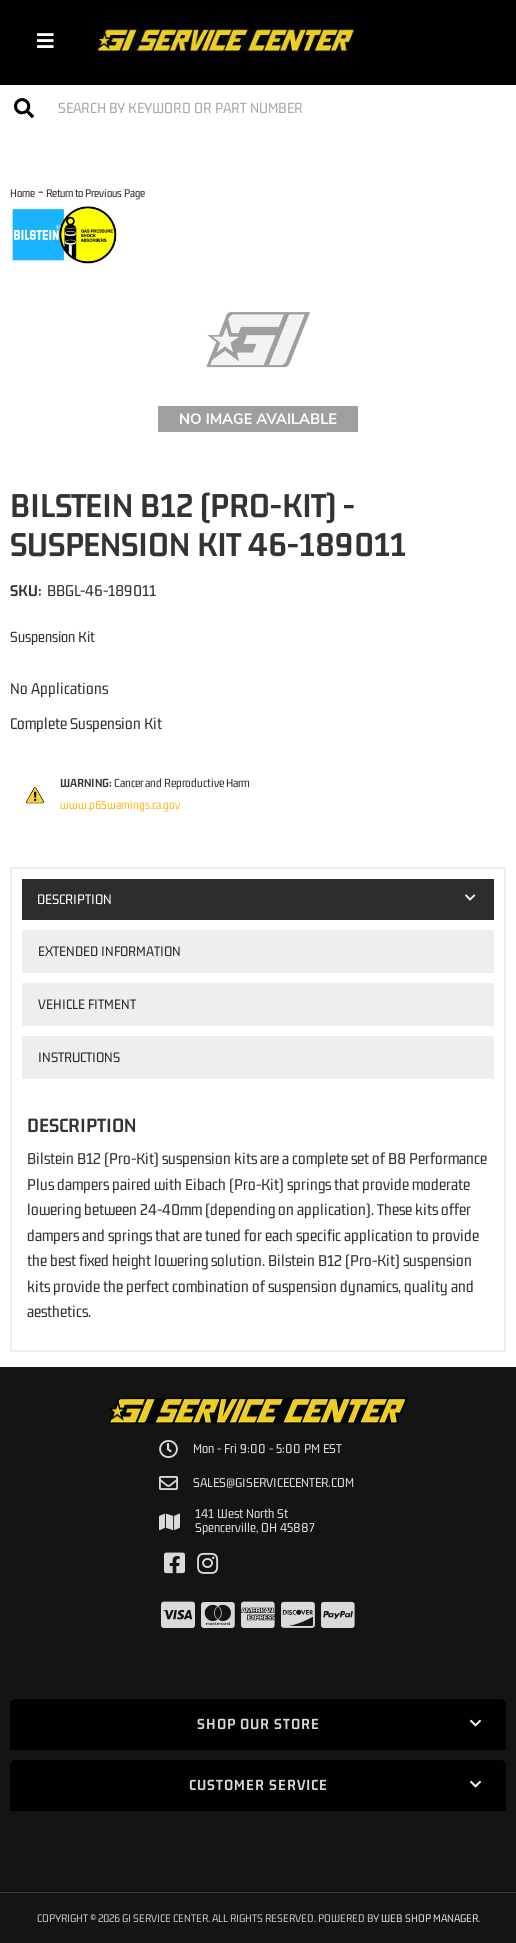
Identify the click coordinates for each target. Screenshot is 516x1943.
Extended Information (109, 951)
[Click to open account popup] (473, 40)
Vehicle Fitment (87, 1004)
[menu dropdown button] (45, 40)
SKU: (26, 590)
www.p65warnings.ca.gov (120, 805)
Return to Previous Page (95, 192)
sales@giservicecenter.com (273, 1483)
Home (22, 192)
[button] (258, 107)
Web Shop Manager (429, 1917)
